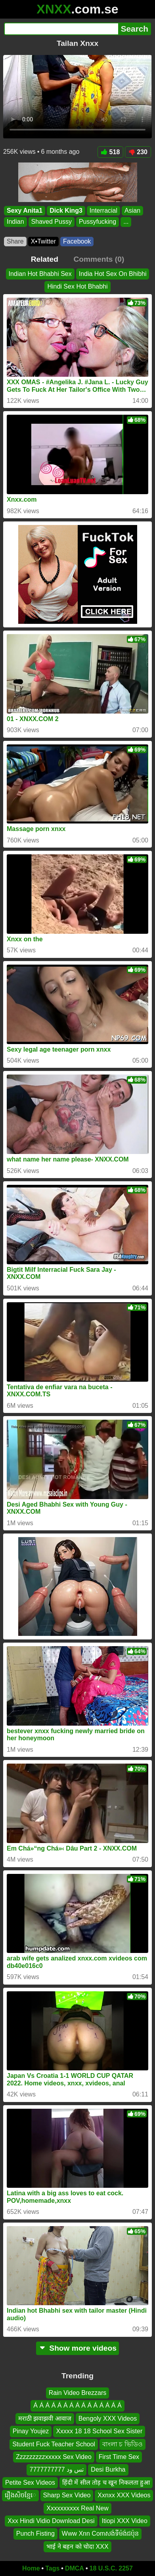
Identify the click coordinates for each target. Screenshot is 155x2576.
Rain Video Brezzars (78, 2392)
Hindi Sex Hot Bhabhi (77, 286)
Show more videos (77, 2348)
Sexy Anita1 (24, 210)
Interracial (103, 210)
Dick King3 (66, 210)
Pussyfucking (97, 222)
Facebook (77, 241)
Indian (15, 222)
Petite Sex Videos (30, 2482)
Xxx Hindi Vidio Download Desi (51, 2520)
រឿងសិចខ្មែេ (20, 2495)
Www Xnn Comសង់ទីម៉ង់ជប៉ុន (100, 2533)
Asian (132, 210)
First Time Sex (119, 2456)
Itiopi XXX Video (124, 2520)
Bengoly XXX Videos (107, 2418)
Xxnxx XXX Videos (124, 2495)
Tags (52, 2568)
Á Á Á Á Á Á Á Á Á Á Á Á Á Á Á (77, 2405)
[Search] (61, 29)
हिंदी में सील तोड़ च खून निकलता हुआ (106, 2482)
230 (137, 152)
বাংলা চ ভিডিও (122, 2443)
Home (31, 2568)
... (125, 222)
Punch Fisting (35, 2533)
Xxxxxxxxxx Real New (77, 2507)
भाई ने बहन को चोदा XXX (77, 2546)
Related (44, 259)
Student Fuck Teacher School (53, 2443)
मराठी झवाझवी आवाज (44, 2418)
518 (110, 152)
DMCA (74, 2568)
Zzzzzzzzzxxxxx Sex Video (54, 2456)
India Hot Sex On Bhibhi (113, 273)
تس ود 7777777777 (56, 2469)
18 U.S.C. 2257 (111, 2568)
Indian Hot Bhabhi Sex (40, 273)
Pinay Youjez (31, 2431)
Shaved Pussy (51, 222)
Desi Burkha (108, 2469)
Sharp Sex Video (67, 2495)
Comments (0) (98, 259)
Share (15, 241)
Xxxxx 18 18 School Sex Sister (99, 2431)
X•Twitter (43, 241)
